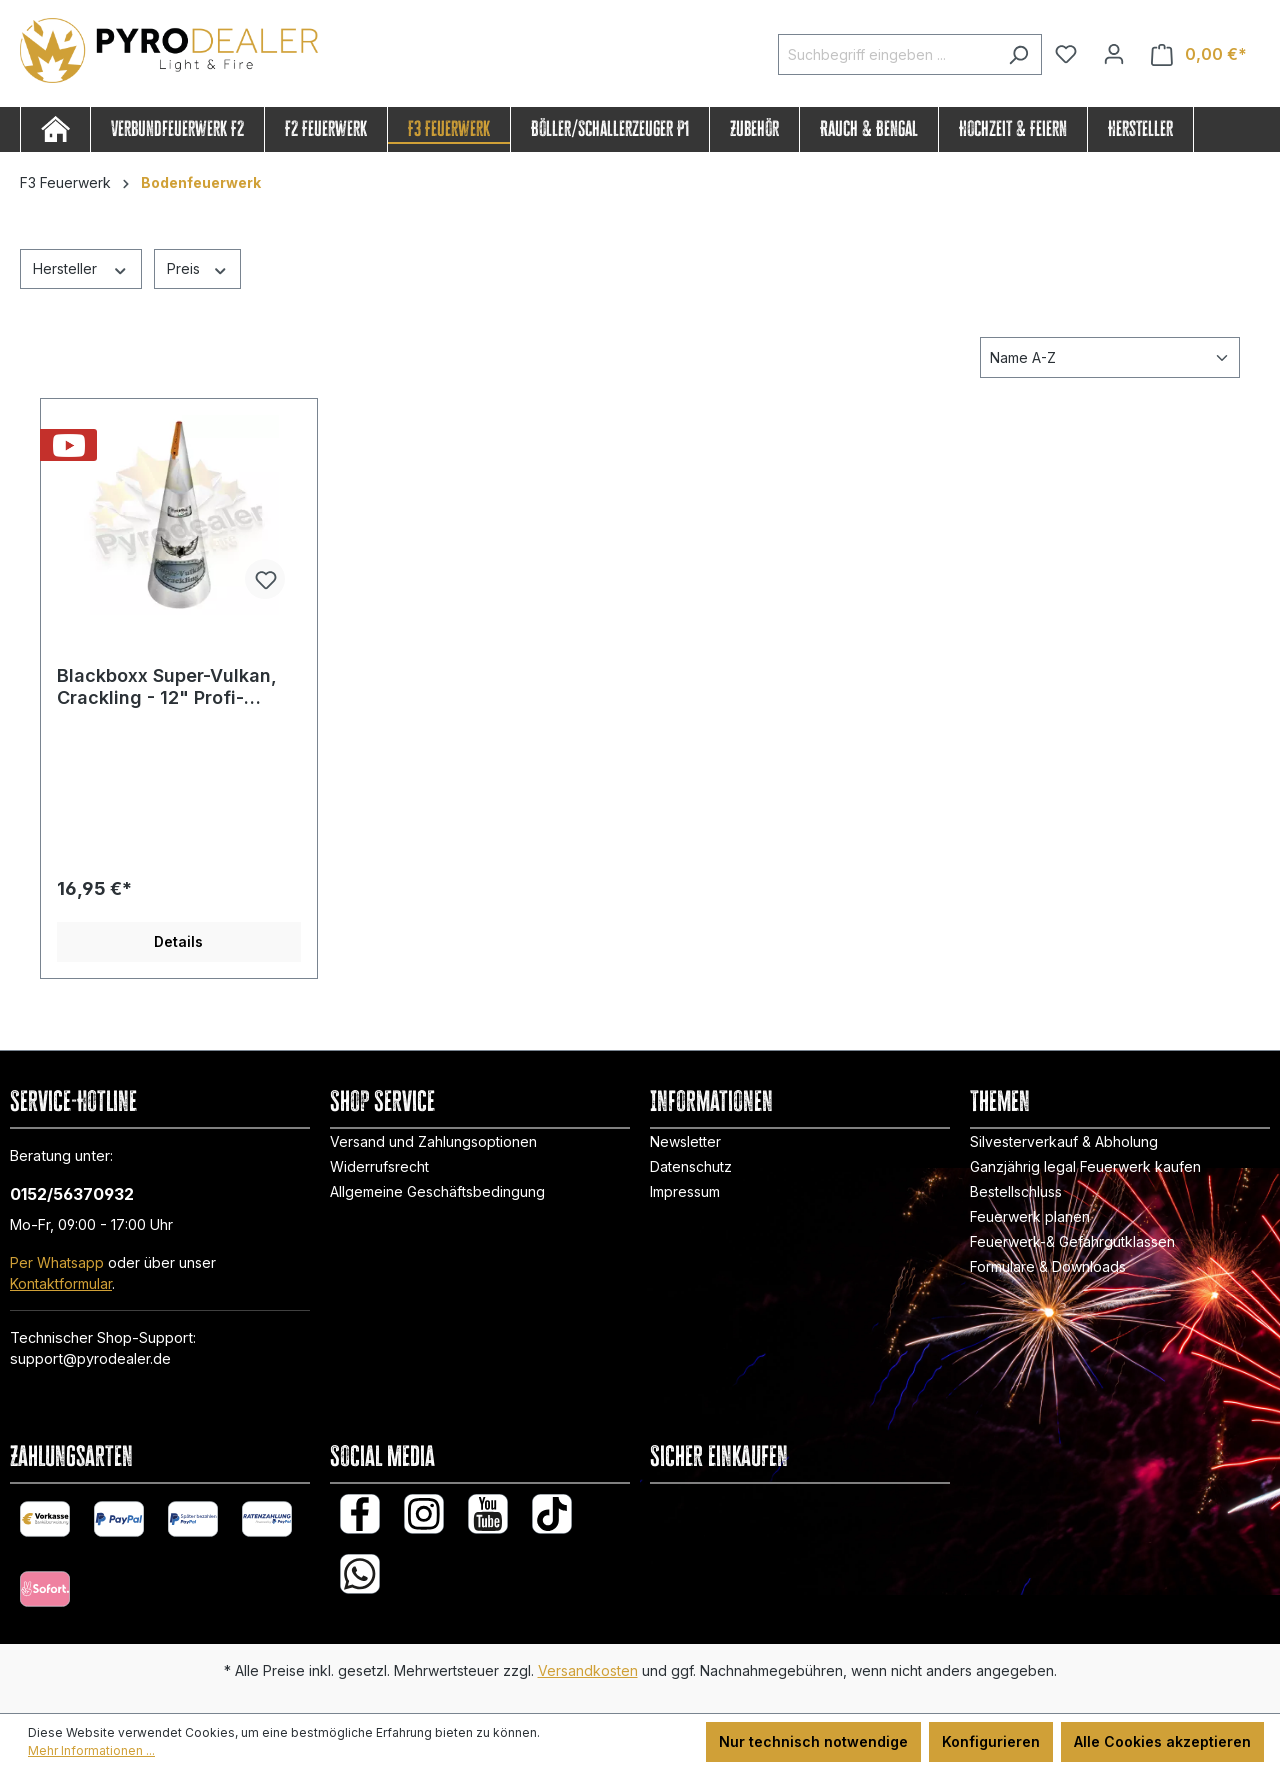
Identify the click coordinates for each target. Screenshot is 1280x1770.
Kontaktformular (61, 1283)
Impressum (685, 1191)
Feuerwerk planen (1030, 1216)
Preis (198, 268)
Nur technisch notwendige (813, 1741)
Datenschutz (691, 1166)
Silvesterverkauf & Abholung (1064, 1141)
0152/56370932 (72, 1194)
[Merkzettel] (1066, 54)
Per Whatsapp (57, 1262)
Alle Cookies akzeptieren (1162, 1741)
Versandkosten (588, 1670)
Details (178, 941)
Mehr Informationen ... (91, 1750)
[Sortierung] (1110, 357)
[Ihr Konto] (1114, 54)
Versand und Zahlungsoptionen (433, 1141)
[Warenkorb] (1199, 54)
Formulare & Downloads (1048, 1266)
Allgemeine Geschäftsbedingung (437, 1191)
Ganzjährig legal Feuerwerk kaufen (1085, 1166)
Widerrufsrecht (379, 1166)
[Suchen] (1018, 54)
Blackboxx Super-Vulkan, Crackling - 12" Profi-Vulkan (167, 687)
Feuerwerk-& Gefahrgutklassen (1072, 1241)
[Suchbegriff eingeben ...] (887, 54)
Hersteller (81, 268)
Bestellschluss (1016, 1191)
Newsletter (685, 1141)
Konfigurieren (991, 1741)
